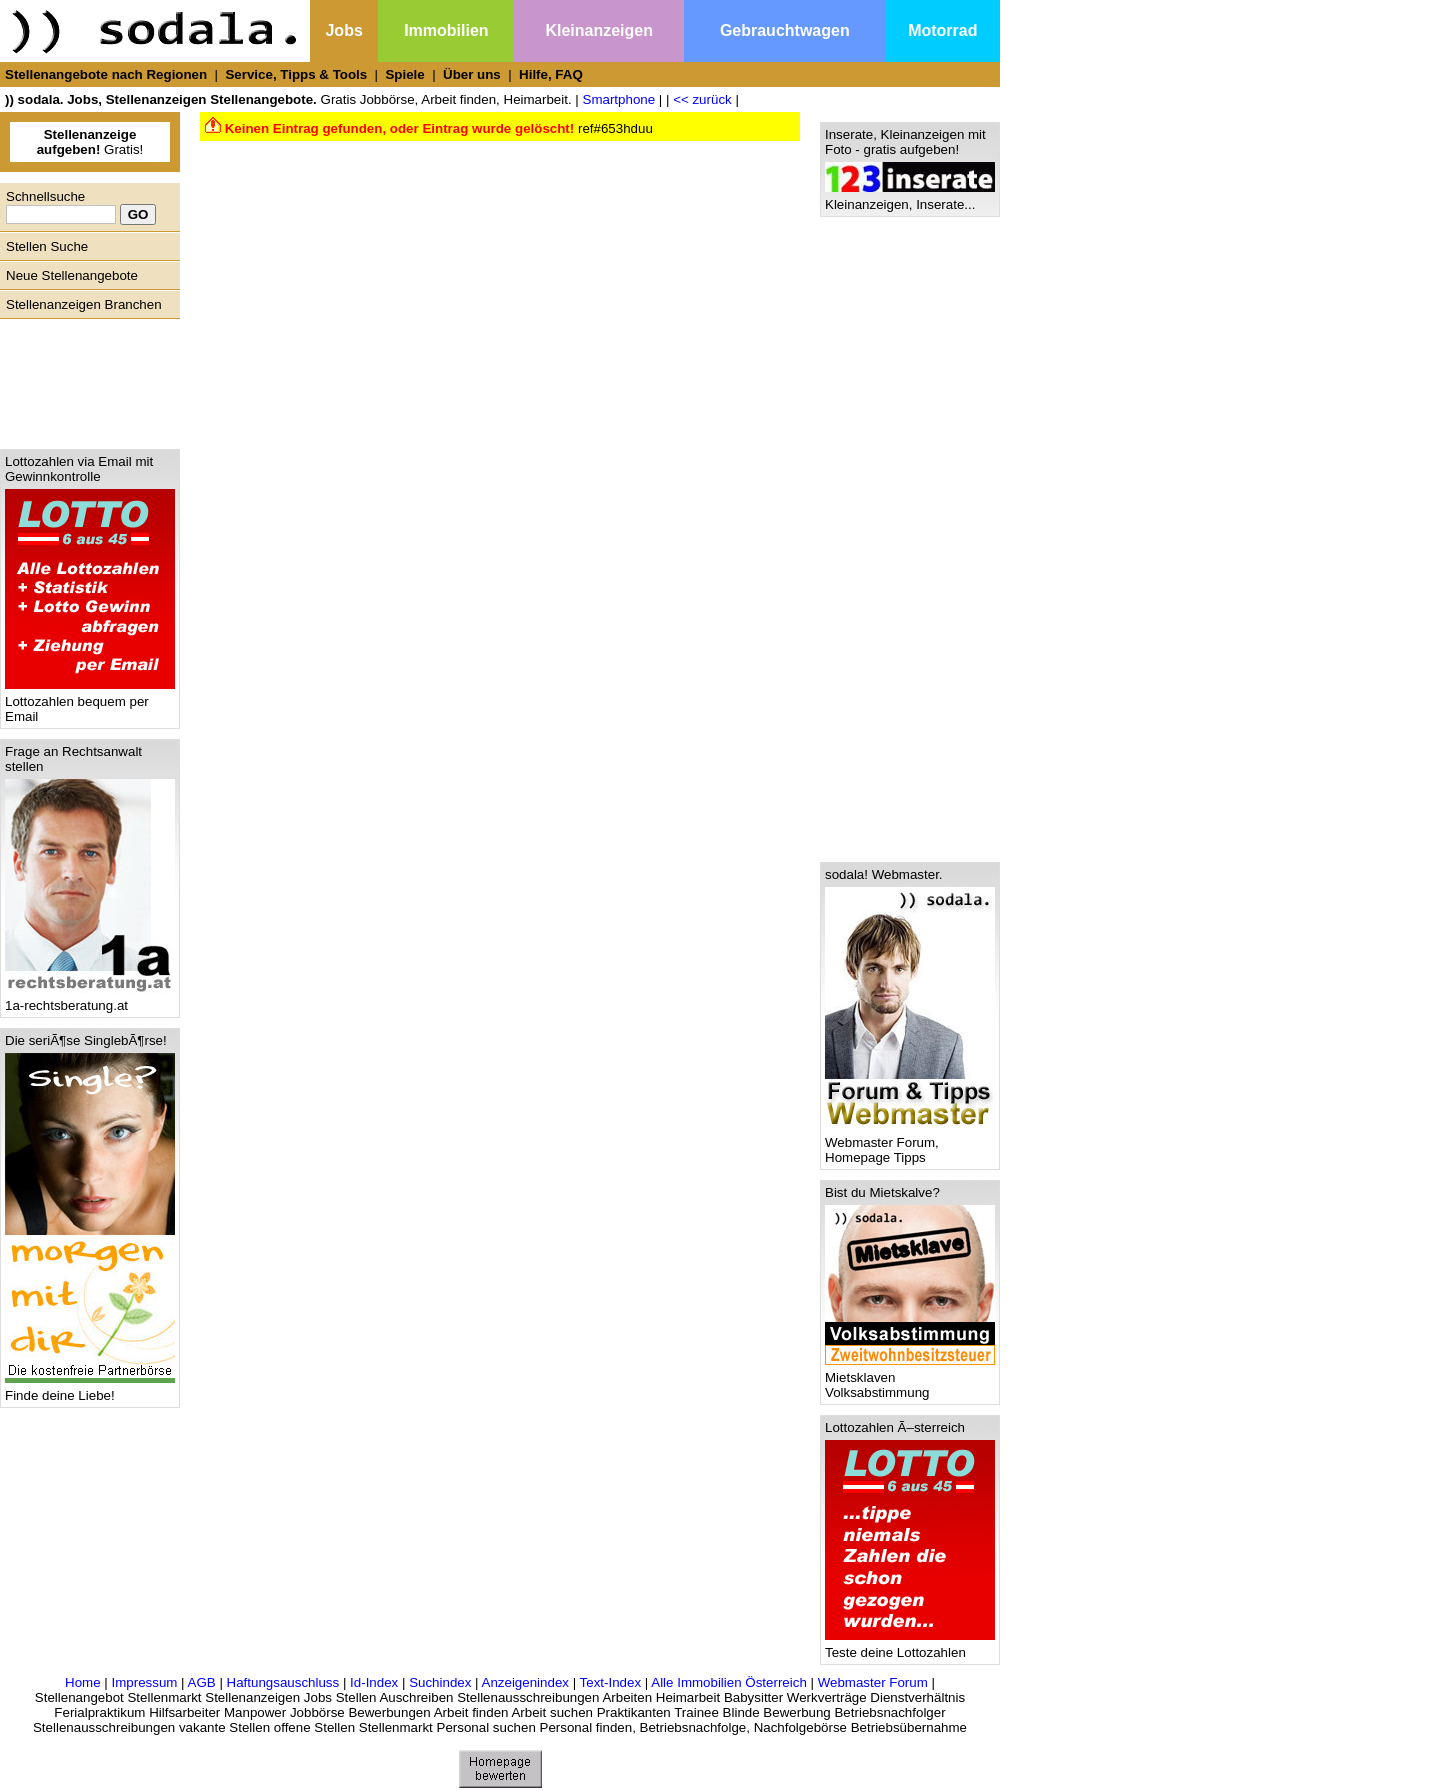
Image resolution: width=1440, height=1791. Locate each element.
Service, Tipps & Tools (296, 74)
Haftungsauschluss (283, 1682)
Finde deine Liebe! (90, 1389)
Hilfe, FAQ (551, 74)
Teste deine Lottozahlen (910, 1646)
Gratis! (90, 142)
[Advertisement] (85, 379)
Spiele (404, 74)
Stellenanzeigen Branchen (84, 304)
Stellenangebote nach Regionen (106, 74)
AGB (202, 1682)
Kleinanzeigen (599, 30)
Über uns (472, 74)
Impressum (144, 1682)
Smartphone (619, 99)
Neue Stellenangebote (72, 275)
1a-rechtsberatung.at (90, 999)
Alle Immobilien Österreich (729, 1682)
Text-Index (611, 1682)
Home (83, 1682)
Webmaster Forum (873, 1682)
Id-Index (374, 1682)
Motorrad (942, 30)
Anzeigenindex (525, 1682)
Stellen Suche (47, 246)
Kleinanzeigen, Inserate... (910, 198)
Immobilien (446, 30)
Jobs (343, 30)
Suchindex (440, 1682)
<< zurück (702, 99)
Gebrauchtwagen (785, 30)
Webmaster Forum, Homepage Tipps (910, 1144)
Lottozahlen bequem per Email (90, 703)
